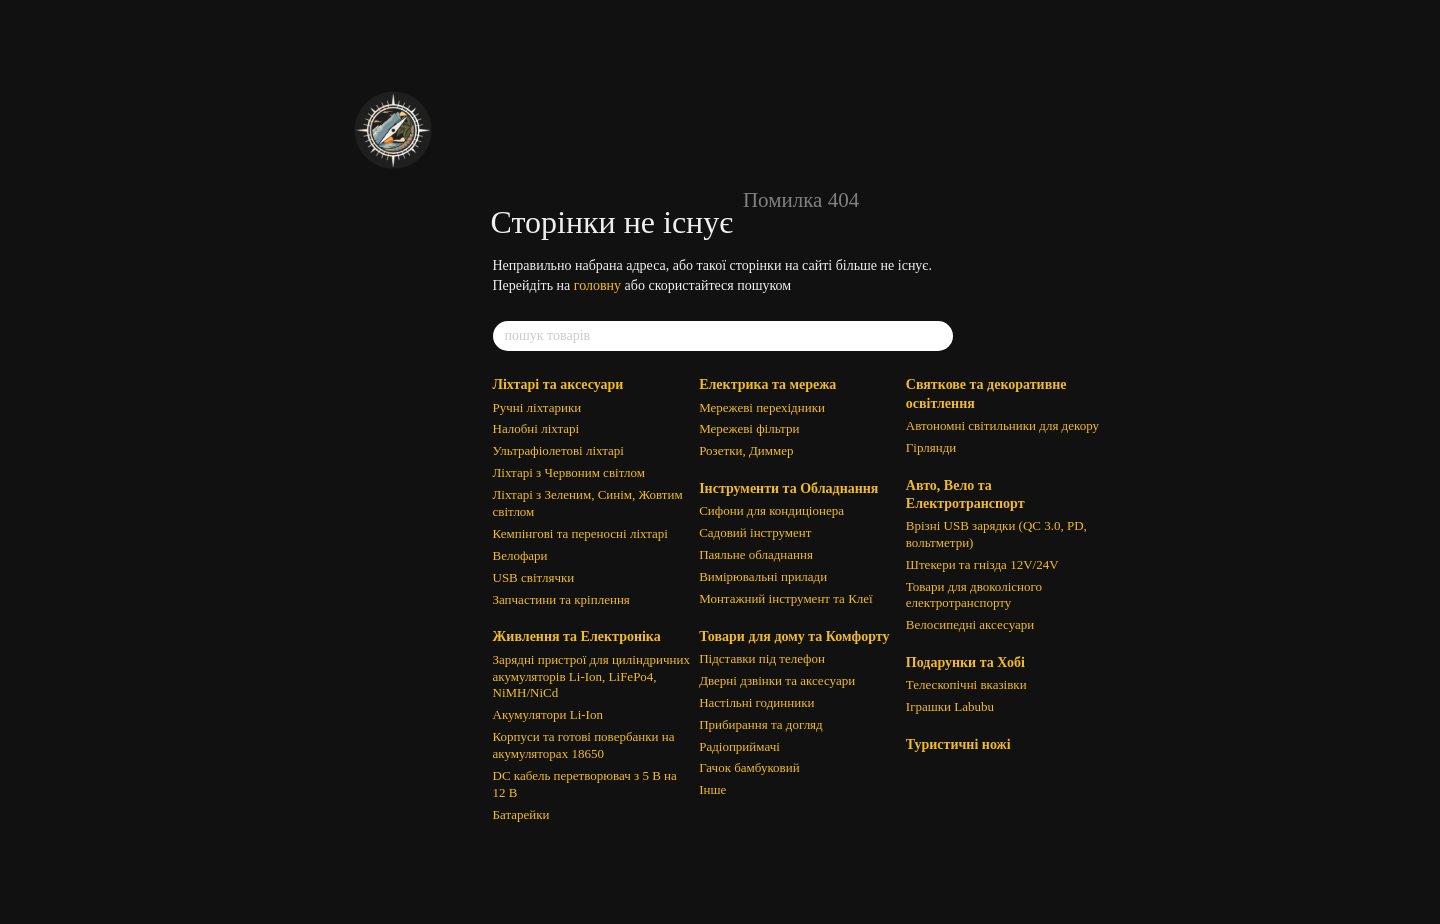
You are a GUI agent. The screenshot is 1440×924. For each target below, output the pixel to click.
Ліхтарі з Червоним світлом (569, 472)
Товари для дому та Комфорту (794, 636)
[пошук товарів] (937, 336)
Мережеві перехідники (762, 407)
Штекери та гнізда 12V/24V (982, 564)
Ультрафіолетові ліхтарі (558, 450)
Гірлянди (931, 447)
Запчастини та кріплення (561, 599)
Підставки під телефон (762, 658)
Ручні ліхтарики (537, 407)
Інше (712, 789)
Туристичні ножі (958, 744)
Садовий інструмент (755, 532)
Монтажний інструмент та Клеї (786, 598)
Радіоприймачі (739, 746)
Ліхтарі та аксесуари (558, 384)
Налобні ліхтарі (536, 428)
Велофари (520, 555)
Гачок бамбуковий (749, 767)
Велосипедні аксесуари (970, 624)
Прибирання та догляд (761, 724)
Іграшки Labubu (950, 706)
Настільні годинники (756, 702)
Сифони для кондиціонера (771, 510)
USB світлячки (534, 577)
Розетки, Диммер (746, 450)
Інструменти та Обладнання (788, 488)
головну (597, 285)
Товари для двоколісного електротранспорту (974, 595)
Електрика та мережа (767, 384)
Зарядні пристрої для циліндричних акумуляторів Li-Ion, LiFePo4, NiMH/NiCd (591, 676)
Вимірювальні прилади (763, 576)
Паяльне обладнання (756, 554)
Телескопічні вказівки (966, 684)
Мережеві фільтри (749, 428)
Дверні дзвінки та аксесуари (777, 680)
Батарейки (521, 814)
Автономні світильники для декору (1002, 425)
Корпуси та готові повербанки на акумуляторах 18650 (584, 745)
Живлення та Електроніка (577, 636)
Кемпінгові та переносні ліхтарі (580, 533)
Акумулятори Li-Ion (548, 714)
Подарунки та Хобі (965, 662)
